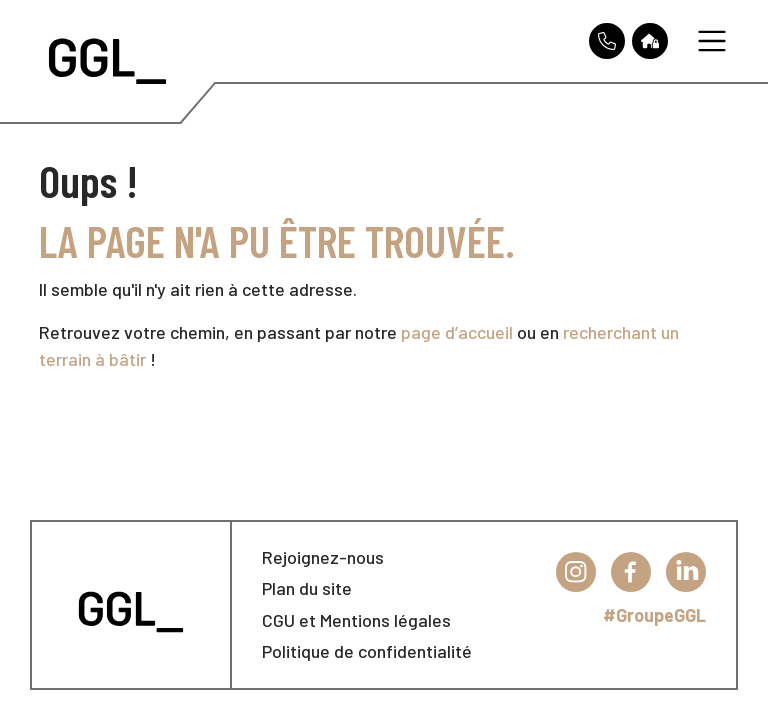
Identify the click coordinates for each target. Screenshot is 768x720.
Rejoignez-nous (323, 557)
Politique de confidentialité (367, 651)
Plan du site (307, 588)
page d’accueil (457, 332)
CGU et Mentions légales (356, 620)
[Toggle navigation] (712, 41)
